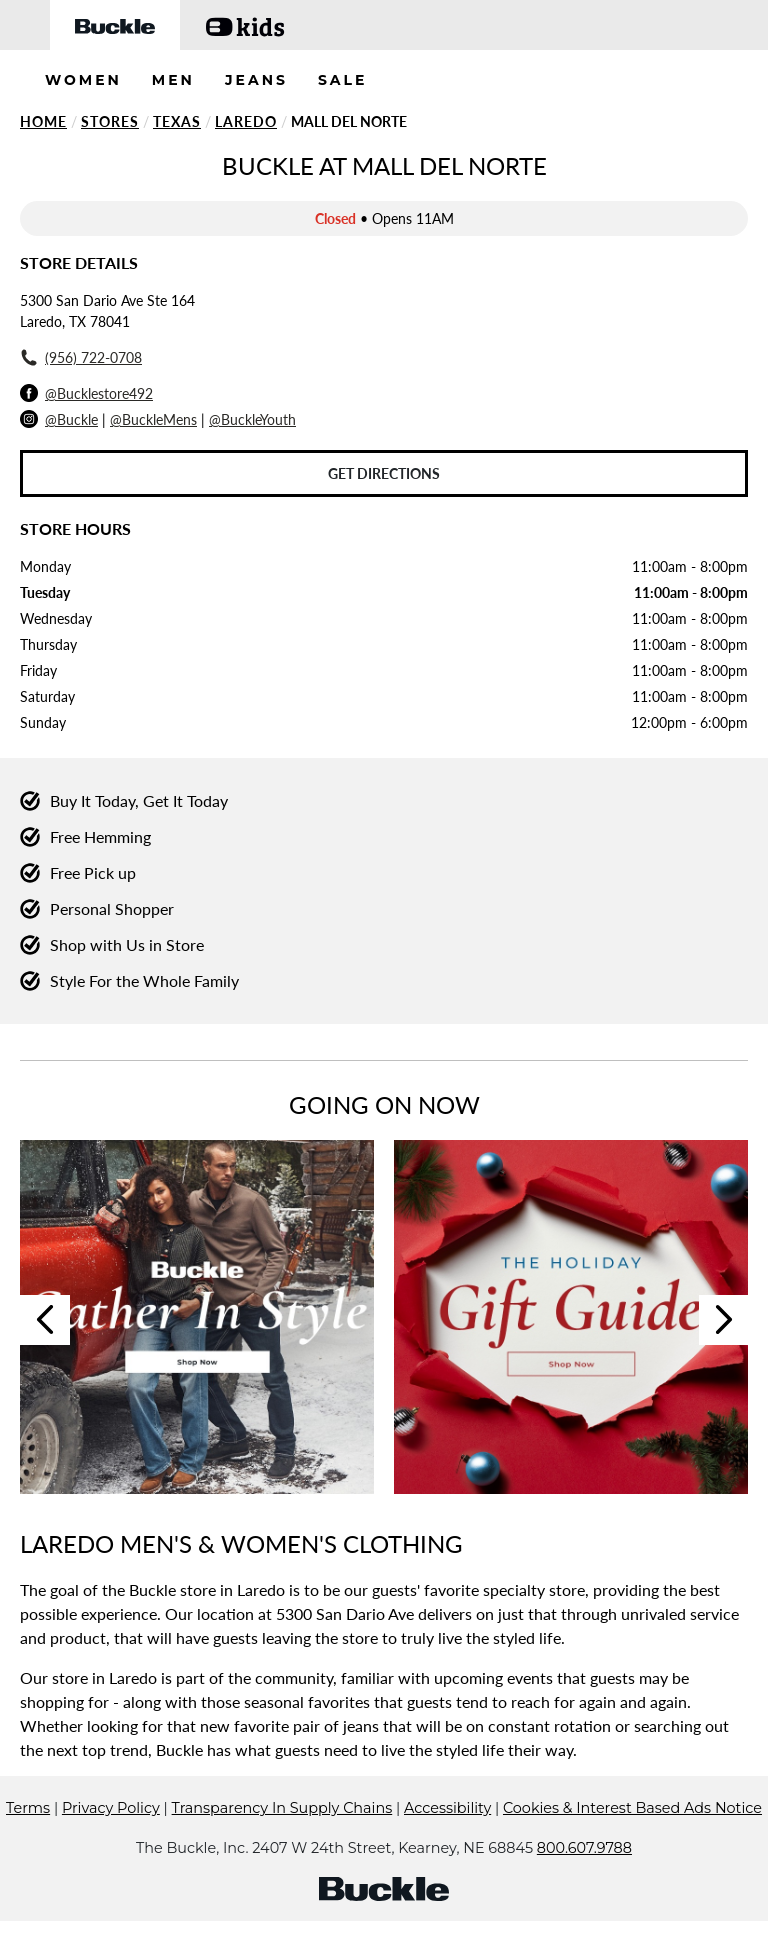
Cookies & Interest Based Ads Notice (632, 1808)
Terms (28, 1808)
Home (43, 121)
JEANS (256, 80)
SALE (343, 80)
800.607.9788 (584, 1848)
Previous (45, 1320)
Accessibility (447, 1808)
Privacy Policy (111, 1808)
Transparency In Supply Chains (282, 1808)
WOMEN (83, 80)
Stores (110, 121)
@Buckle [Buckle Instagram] (71, 419)
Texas (177, 121)
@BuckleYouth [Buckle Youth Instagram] (252, 419)
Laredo (246, 121)
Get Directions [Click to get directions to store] (384, 473)
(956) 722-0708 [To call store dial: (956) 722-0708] (93, 357)
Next (724, 1320)
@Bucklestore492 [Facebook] (99, 393)
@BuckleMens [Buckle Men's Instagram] (153, 419)
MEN (173, 80)
